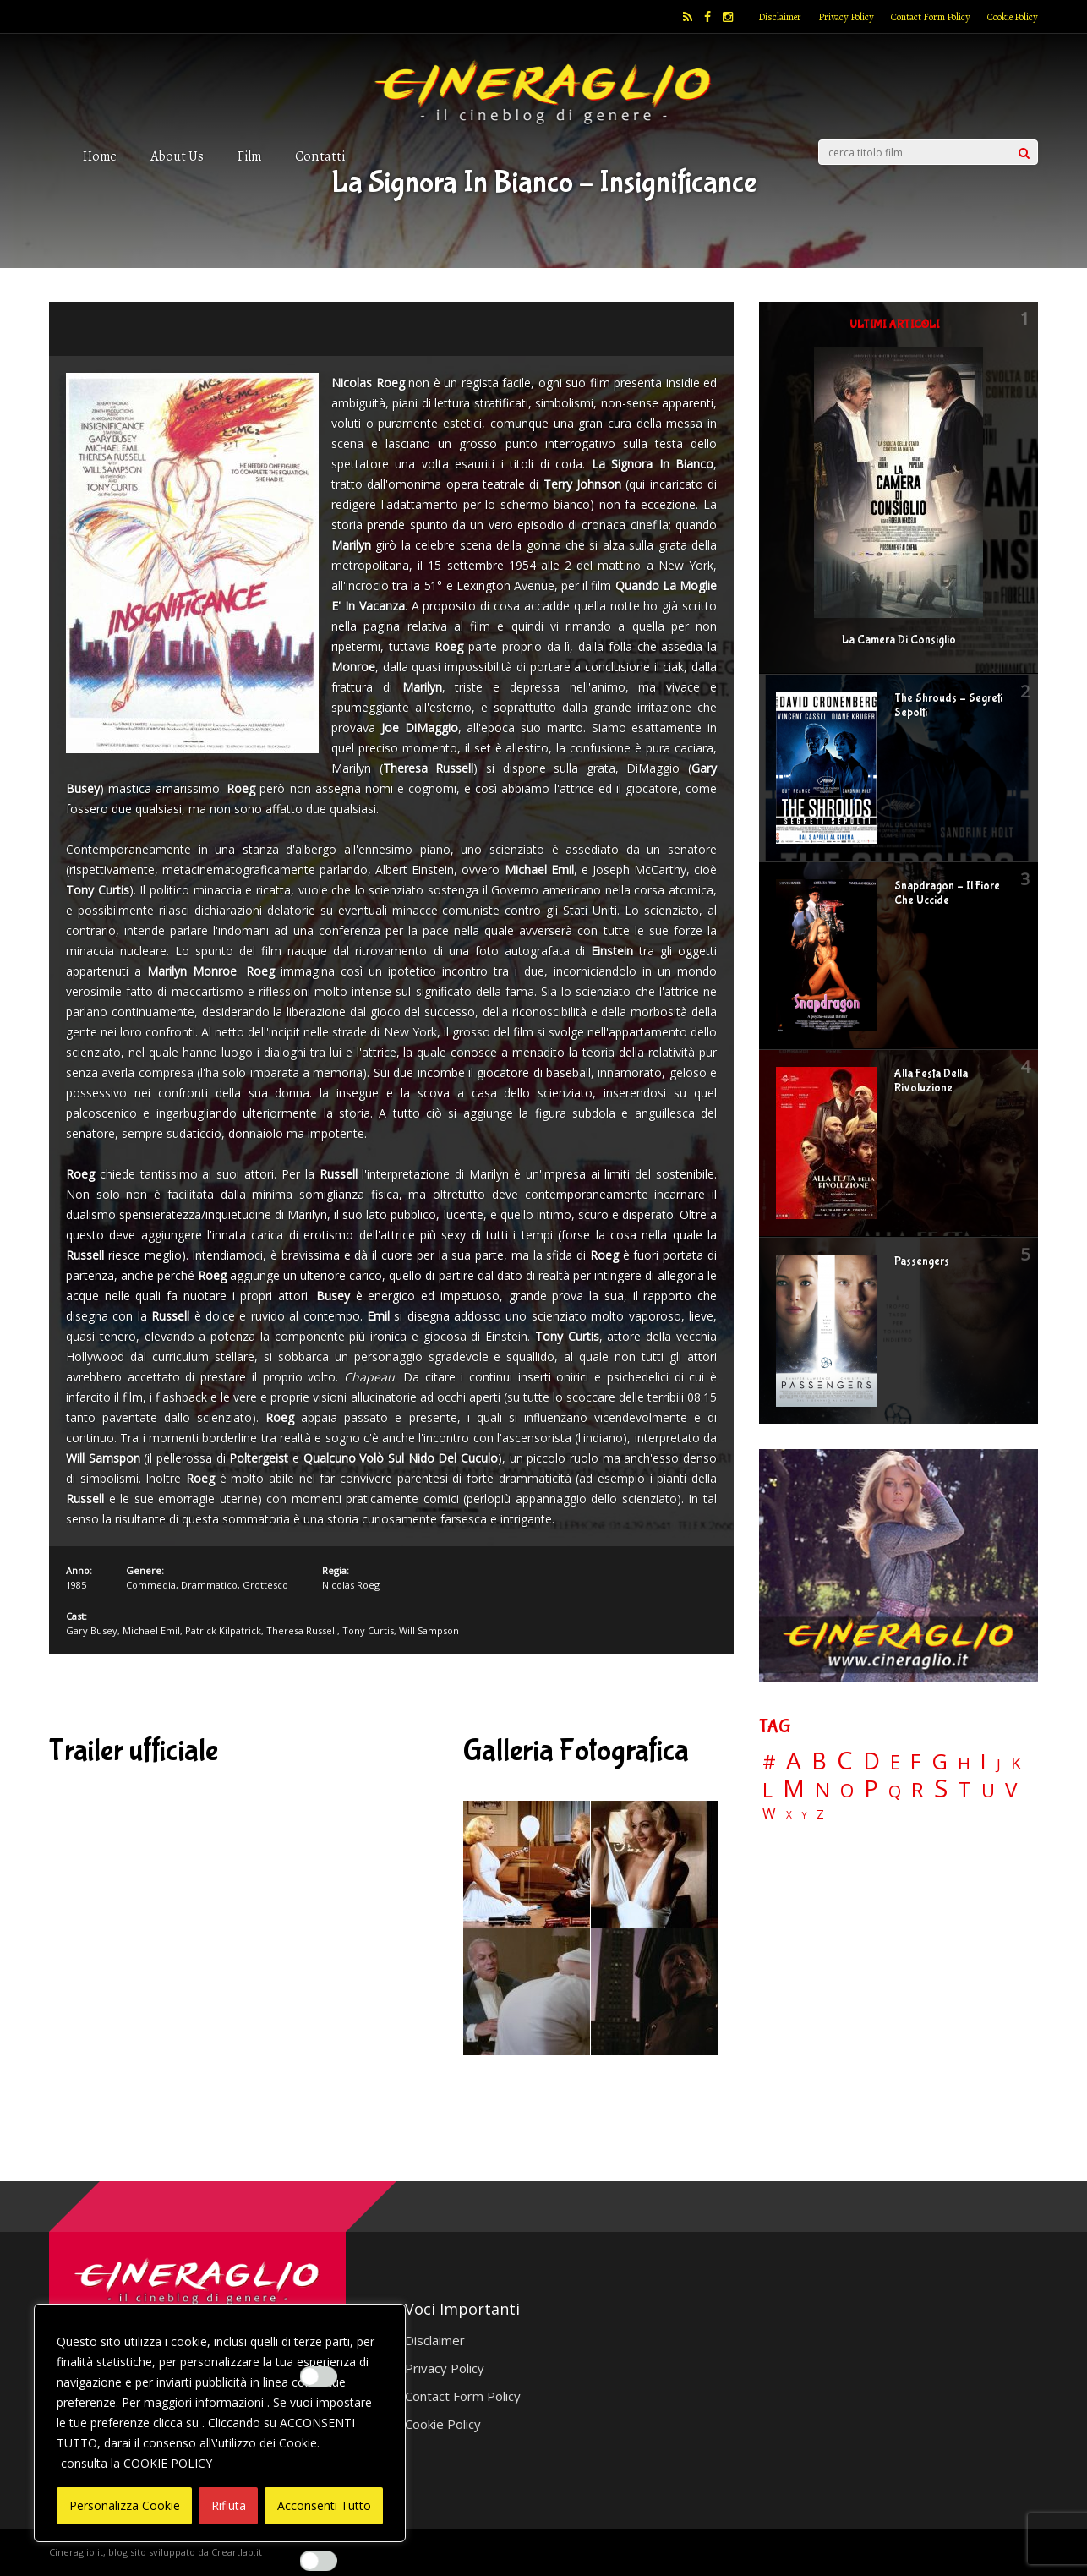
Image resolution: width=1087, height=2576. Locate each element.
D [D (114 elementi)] (871, 1761)
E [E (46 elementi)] (895, 1763)
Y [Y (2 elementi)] (804, 1815)
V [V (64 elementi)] (1011, 1790)
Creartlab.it (236, 2552)
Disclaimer (779, 17)
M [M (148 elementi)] (794, 1788)
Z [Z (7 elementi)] (820, 1814)
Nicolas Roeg (351, 1584)
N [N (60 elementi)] (822, 1790)
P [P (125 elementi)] (871, 1788)
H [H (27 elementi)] (964, 1763)
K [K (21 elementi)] (1016, 1763)
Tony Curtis (368, 1630)
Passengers (921, 1261)
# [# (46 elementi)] (769, 1763)
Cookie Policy (1012, 17)
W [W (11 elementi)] (769, 1814)
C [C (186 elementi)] (845, 1760)
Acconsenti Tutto (324, 2505)
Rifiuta (228, 2505)
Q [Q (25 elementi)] (894, 1790)
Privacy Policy (846, 17)
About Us (177, 156)
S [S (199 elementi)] (941, 1788)
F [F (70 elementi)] (915, 1762)
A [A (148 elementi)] (793, 1760)
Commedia (151, 1584)
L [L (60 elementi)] (767, 1790)
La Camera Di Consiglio (899, 640)
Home (100, 156)
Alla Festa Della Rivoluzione (931, 1081)
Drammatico (209, 1584)
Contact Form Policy (930, 17)
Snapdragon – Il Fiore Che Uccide (947, 893)
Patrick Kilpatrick (223, 1630)
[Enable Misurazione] (318, 2561)
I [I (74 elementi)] (983, 1761)
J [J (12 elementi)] (999, 1764)
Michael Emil (151, 1630)
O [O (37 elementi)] (847, 1790)
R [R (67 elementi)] (917, 1790)
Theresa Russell (301, 1630)
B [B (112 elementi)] (819, 1761)
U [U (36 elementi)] (988, 1790)
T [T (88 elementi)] (964, 1790)
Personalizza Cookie (124, 2505)
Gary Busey (91, 1630)
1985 (76, 1584)
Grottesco (265, 1584)
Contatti (320, 156)
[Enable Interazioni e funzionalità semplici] (318, 2376)
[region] (220, 2423)
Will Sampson (429, 1630)
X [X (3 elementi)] (789, 1815)
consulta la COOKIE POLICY (136, 2463)
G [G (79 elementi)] (939, 1761)
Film (249, 156)
